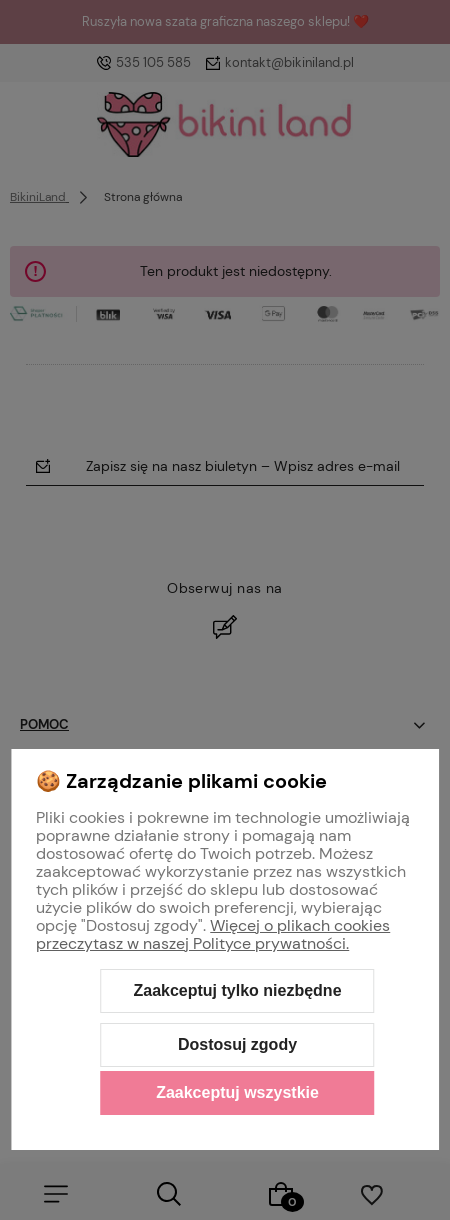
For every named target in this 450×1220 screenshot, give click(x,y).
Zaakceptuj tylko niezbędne (237, 990)
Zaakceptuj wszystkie (237, 1092)
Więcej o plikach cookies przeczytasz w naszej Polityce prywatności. (213, 934)
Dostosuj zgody (237, 1044)
